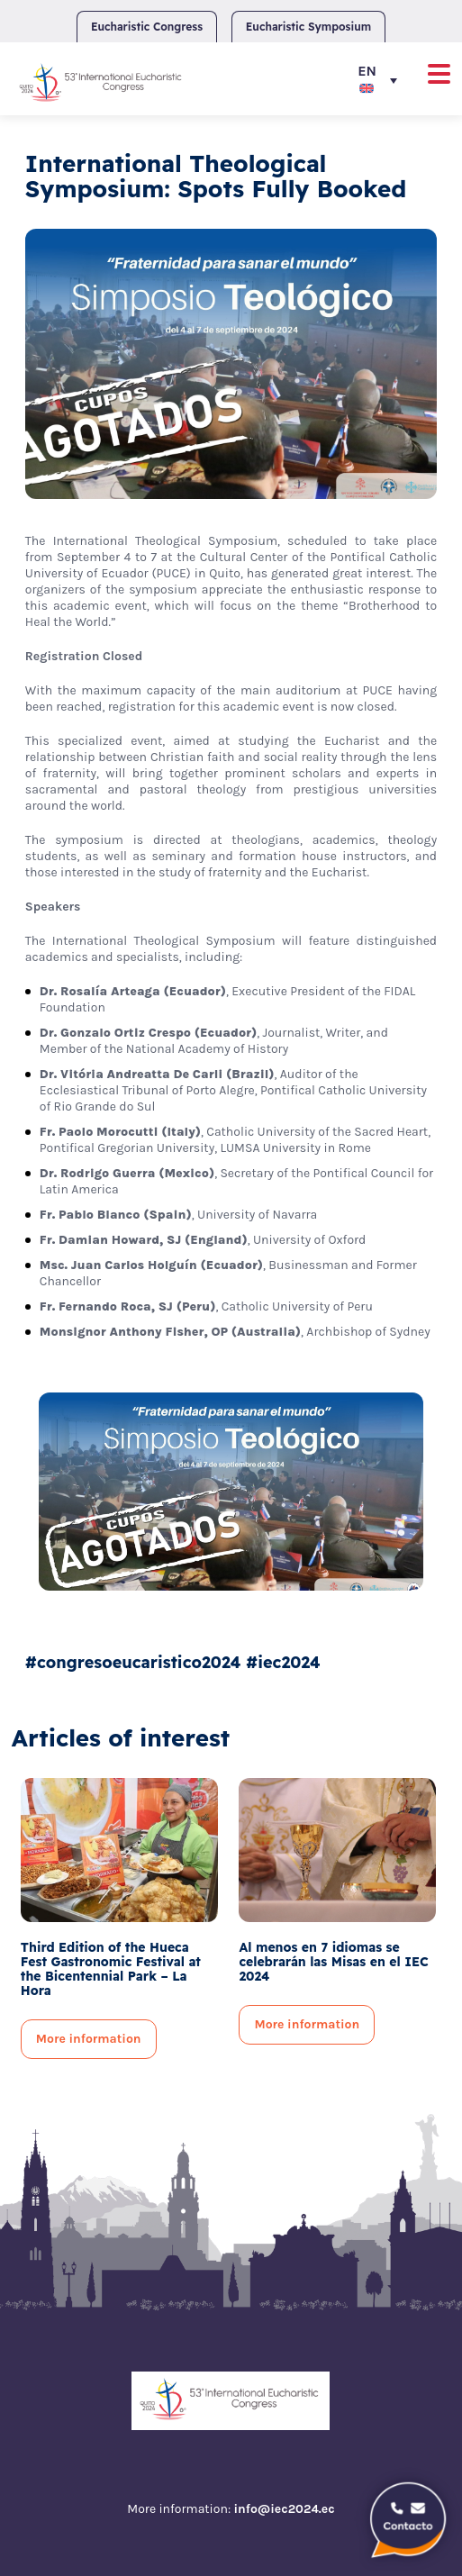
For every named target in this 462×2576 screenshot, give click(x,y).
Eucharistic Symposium (308, 26)
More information (88, 2038)
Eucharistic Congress (147, 26)
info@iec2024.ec (283, 2509)
